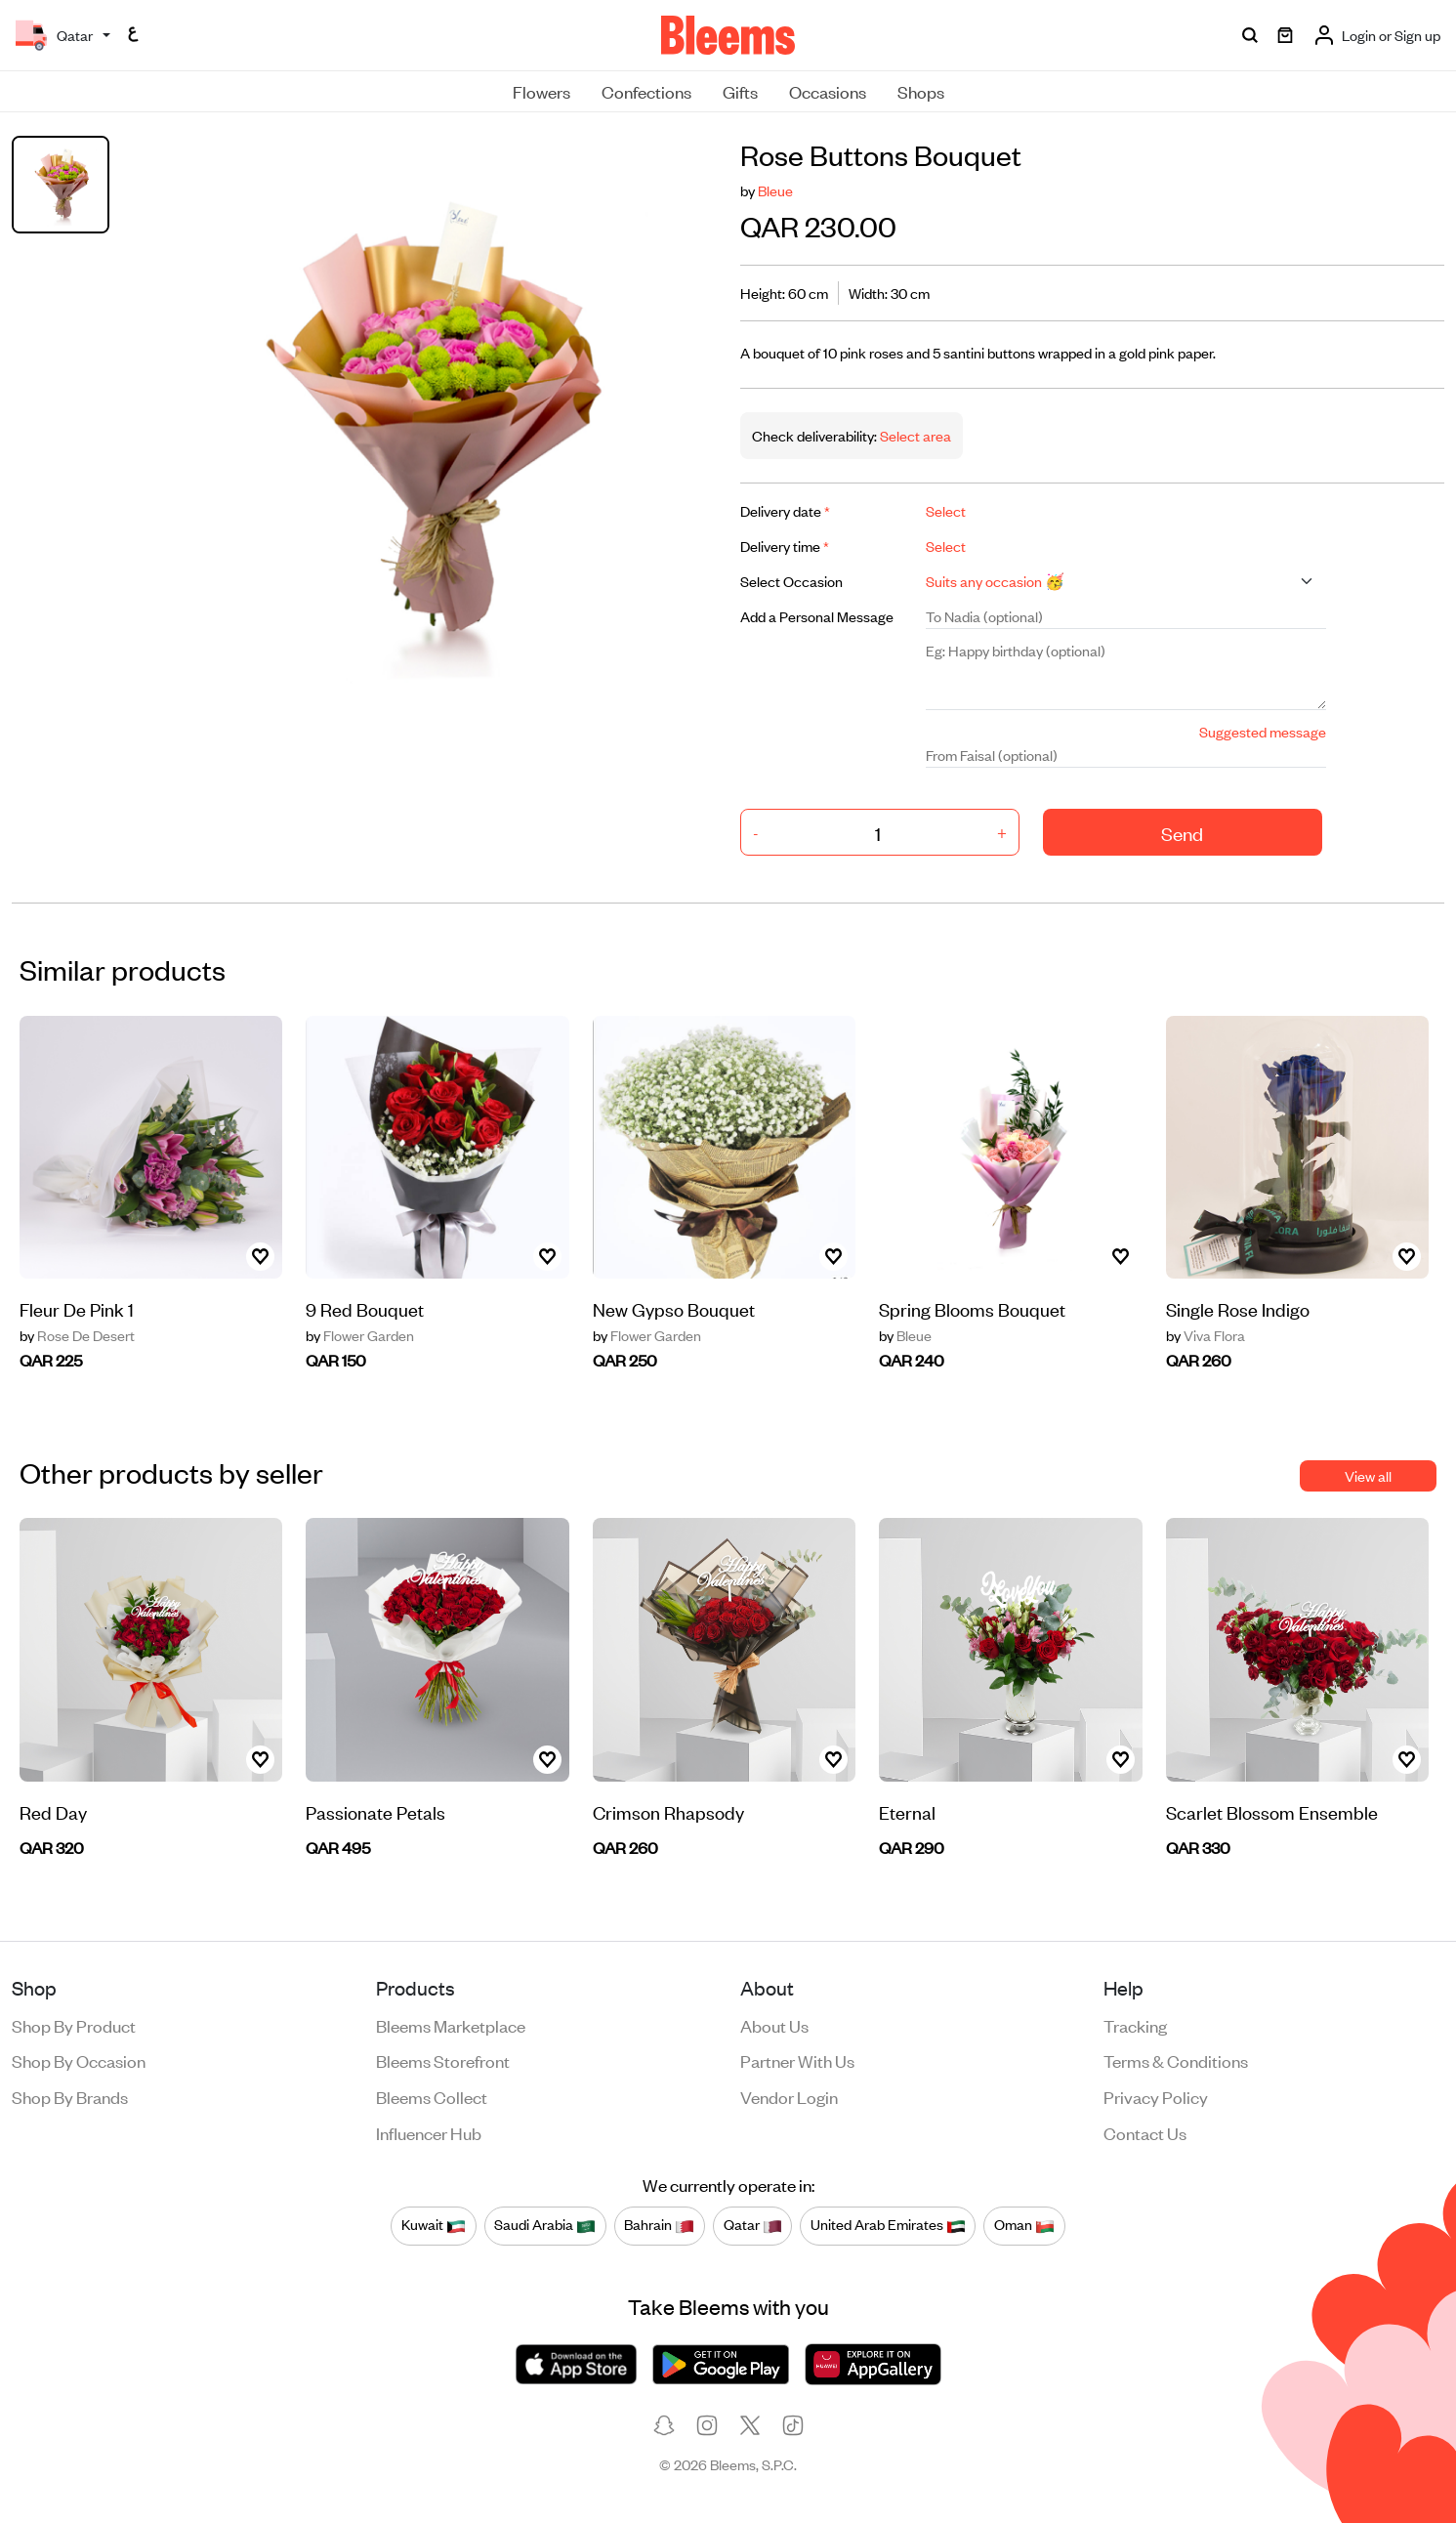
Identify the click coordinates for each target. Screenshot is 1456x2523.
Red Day (53, 1811)
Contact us (1144, 2132)
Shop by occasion (79, 2060)
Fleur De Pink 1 (77, 1308)
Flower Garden (360, 1335)
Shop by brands (70, 2096)
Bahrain (659, 2225)
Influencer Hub (428, 2132)
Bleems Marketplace (450, 2025)
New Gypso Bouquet (674, 1308)
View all (1368, 1475)
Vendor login (789, 2096)
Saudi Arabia (545, 2225)
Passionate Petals (375, 1811)
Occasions (827, 91)
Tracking (1135, 2025)
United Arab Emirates (888, 2225)
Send (1182, 832)
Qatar (753, 2225)
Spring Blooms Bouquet (972, 1308)
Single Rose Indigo (1238, 1308)
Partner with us (797, 2060)
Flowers (541, 91)
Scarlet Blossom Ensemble (1272, 1811)
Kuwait (433, 2225)
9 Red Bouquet (365, 1308)
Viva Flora (1205, 1335)
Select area (914, 435)
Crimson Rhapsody (668, 1811)
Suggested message (1262, 731)
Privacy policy (1155, 2096)
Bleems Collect (431, 2096)
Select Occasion (791, 580)
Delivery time (784, 545)
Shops (920, 91)
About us (774, 2025)
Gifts (740, 91)
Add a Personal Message (817, 616)
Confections (646, 91)
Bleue (775, 190)
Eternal (907, 1811)
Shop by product (74, 2025)
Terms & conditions (1175, 2060)
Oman (1024, 2225)
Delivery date (785, 510)
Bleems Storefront (443, 2060)
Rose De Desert (77, 1335)
